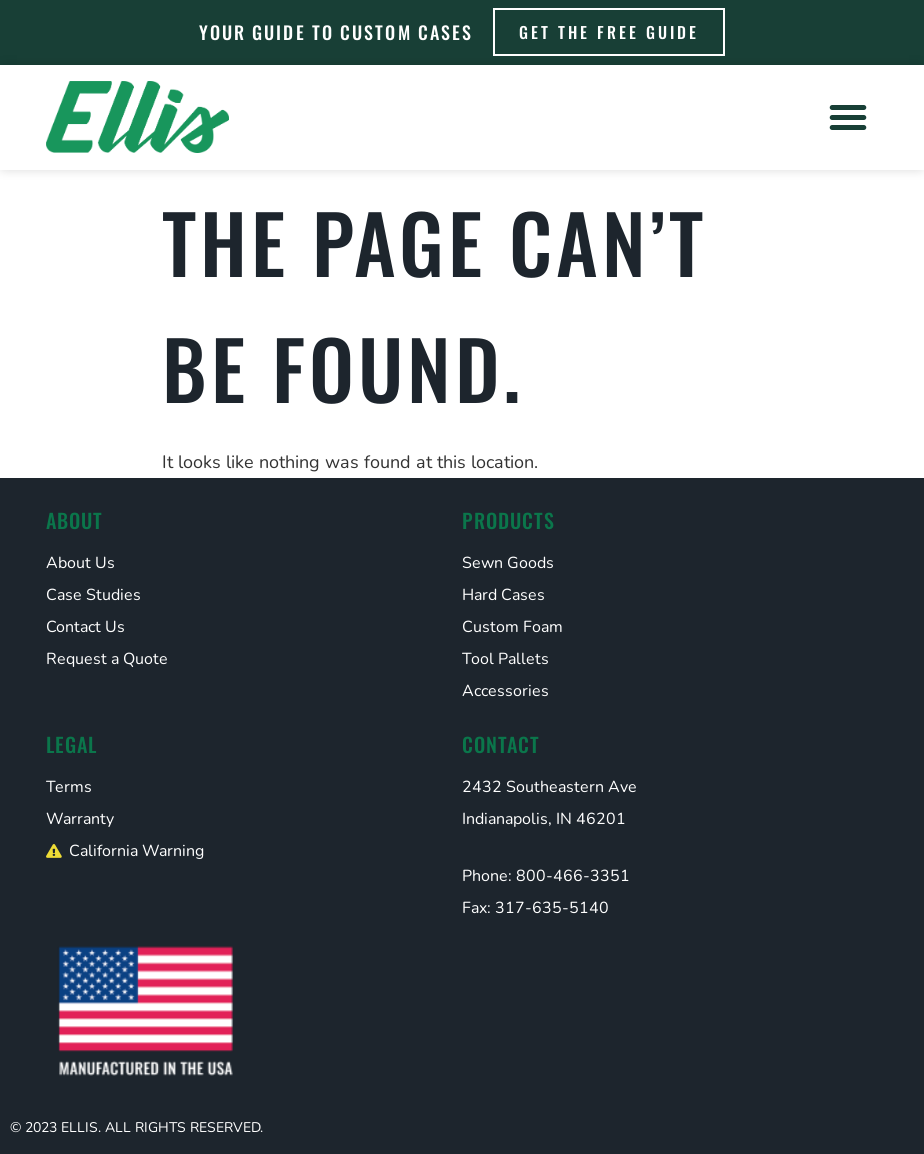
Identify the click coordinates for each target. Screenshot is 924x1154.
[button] (848, 117)
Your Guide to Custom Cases (336, 32)
